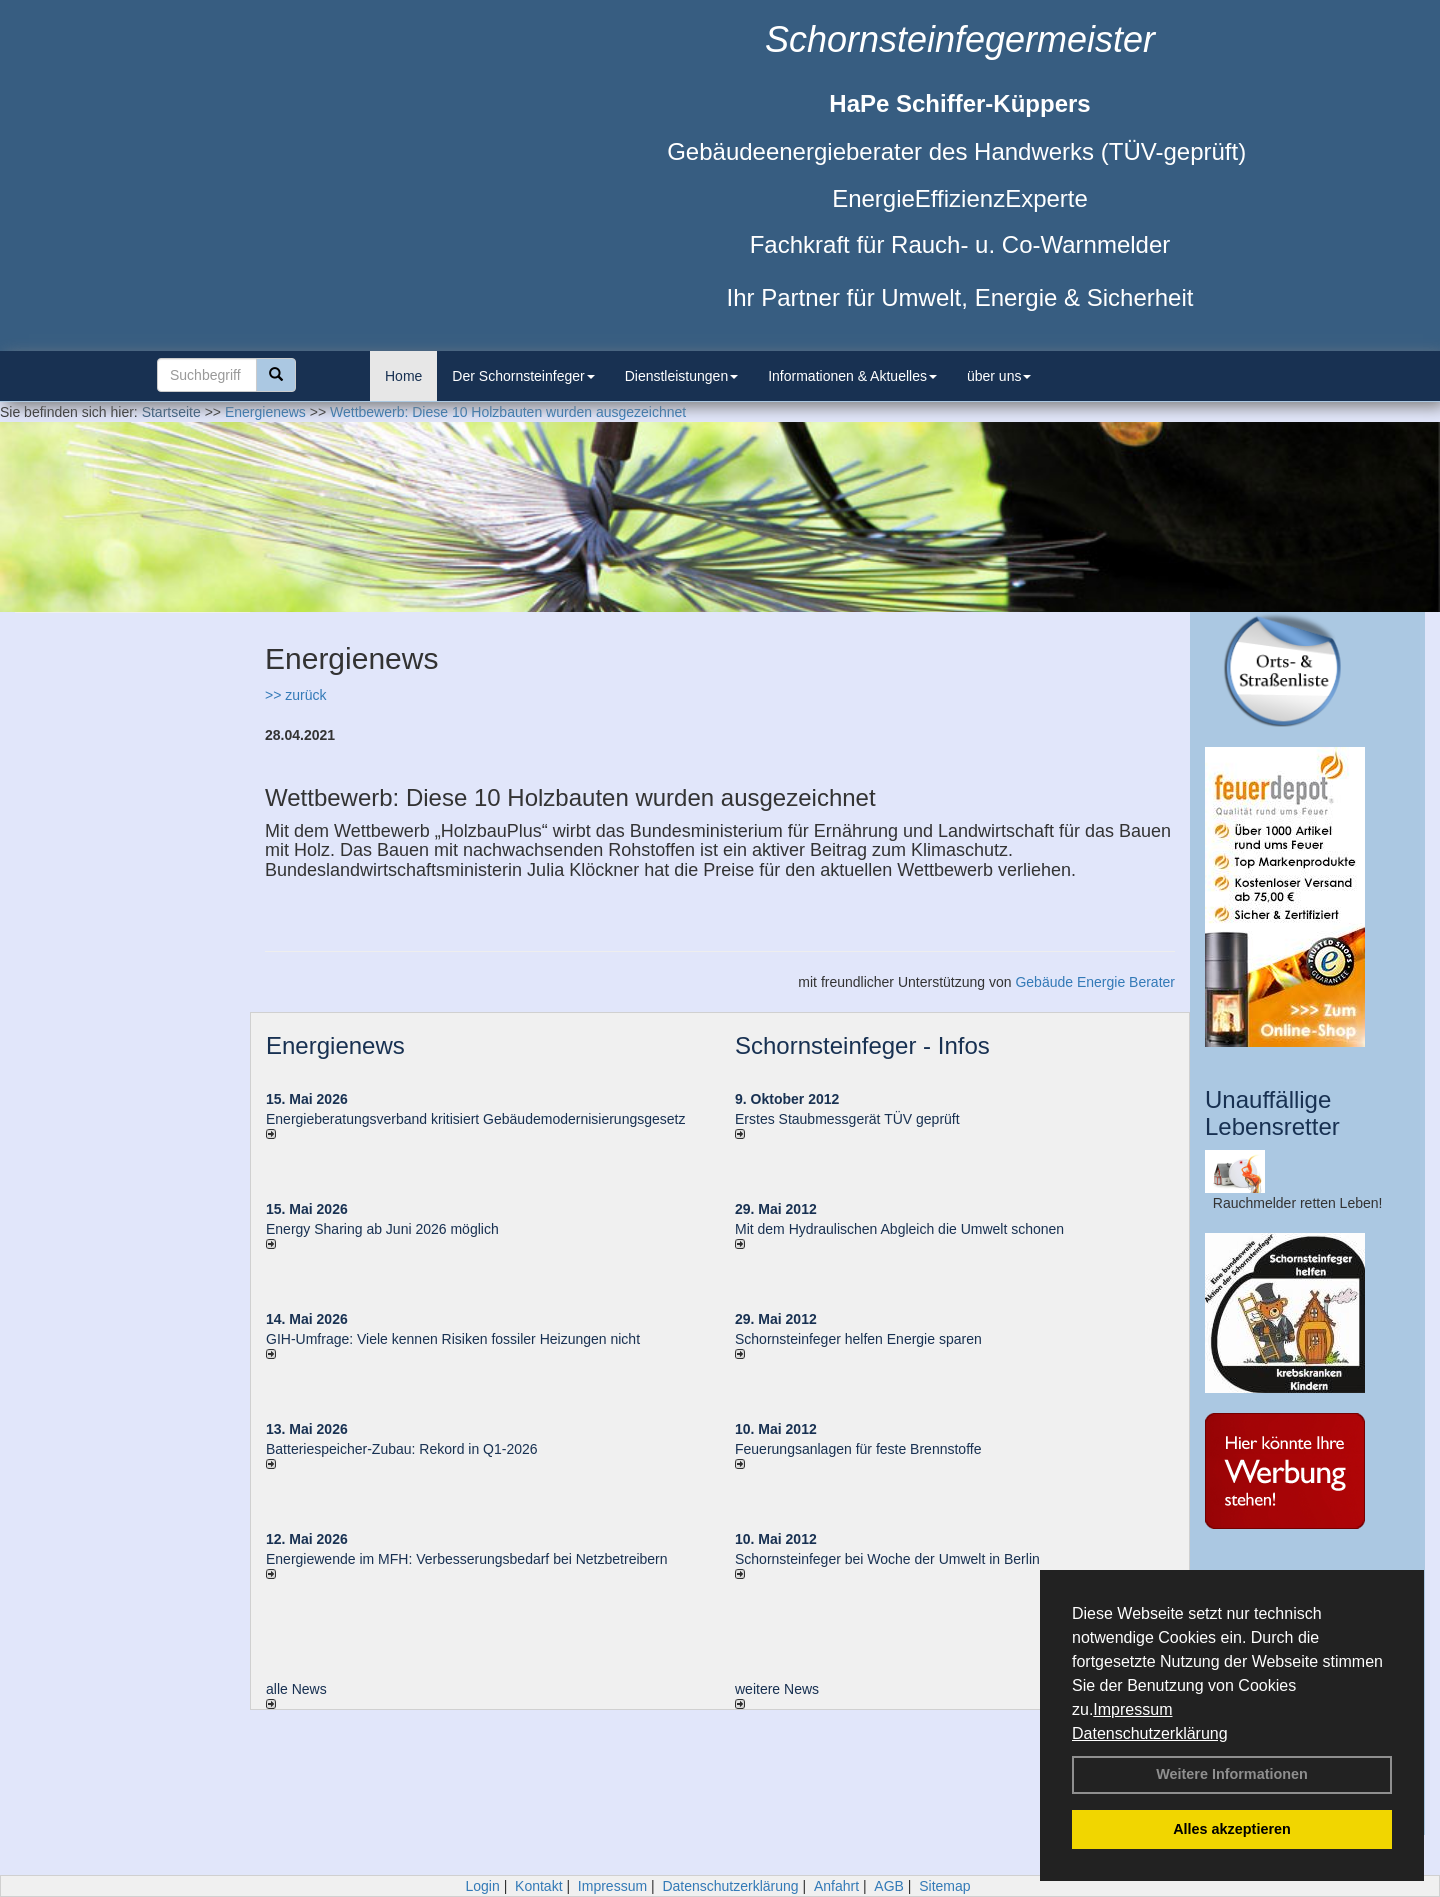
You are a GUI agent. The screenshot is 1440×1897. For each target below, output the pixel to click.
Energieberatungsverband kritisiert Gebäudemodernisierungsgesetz (475, 1119)
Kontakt (538, 1886)
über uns (999, 376)
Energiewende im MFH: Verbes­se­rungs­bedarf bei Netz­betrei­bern (467, 1559)
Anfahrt (836, 1886)
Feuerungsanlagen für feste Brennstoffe (858, 1449)
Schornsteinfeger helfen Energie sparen (858, 1339)
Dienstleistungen (682, 376)
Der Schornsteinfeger (523, 376)
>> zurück (295, 695)
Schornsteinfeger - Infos (862, 1045)
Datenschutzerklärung (1150, 1733)
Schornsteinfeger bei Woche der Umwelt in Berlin (887, 1559)
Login (482, 1886)
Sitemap (944, 1886)
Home (403, 376)
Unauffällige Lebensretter (1272, 1112)
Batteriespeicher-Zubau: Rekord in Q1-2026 (402, 1449)
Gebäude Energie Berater (1095, 982)
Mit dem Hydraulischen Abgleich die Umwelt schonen (899, 1229)
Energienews (335, 1045)
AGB (889, 1886)
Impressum (1132, 1709)
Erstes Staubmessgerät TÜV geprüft (847, 1119)
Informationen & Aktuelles (852, 376)
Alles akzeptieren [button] (1232, 1829)
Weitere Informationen (1232, 1774)
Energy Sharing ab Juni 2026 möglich (382, 1229)
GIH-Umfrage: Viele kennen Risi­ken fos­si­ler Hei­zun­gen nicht (453, 1339)
